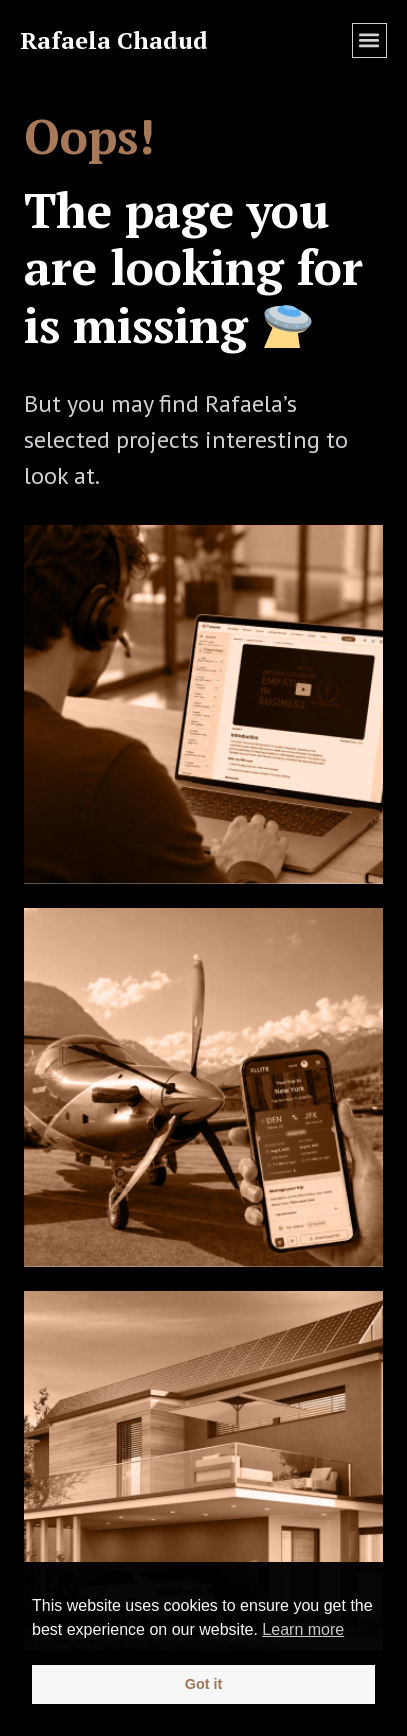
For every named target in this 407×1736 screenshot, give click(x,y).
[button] (369, 40)
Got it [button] (204, 1684)
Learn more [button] (303, 1629)
